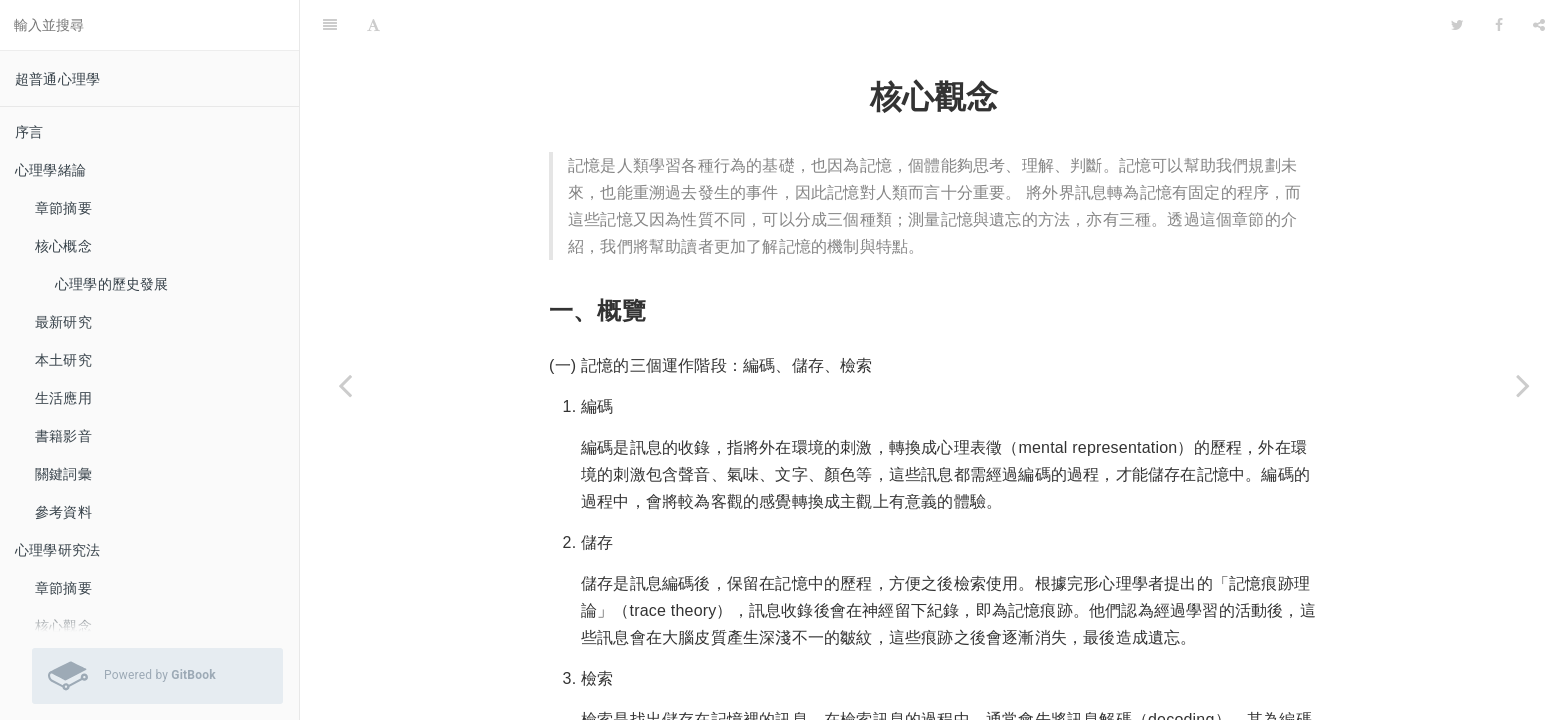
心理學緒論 (50, 170)
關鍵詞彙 (63, 474)
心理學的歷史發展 (112, 284)
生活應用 (63, 398)
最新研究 (63, 322)
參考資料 (63, 512)
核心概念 (63, 246)
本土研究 (63, 360)
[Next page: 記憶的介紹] (1523, 385)
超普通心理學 (57, 79)
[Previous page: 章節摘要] (345, 385)
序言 (29, 132)
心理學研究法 (57, 550)
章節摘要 (63, 208)
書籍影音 (63, 436)
